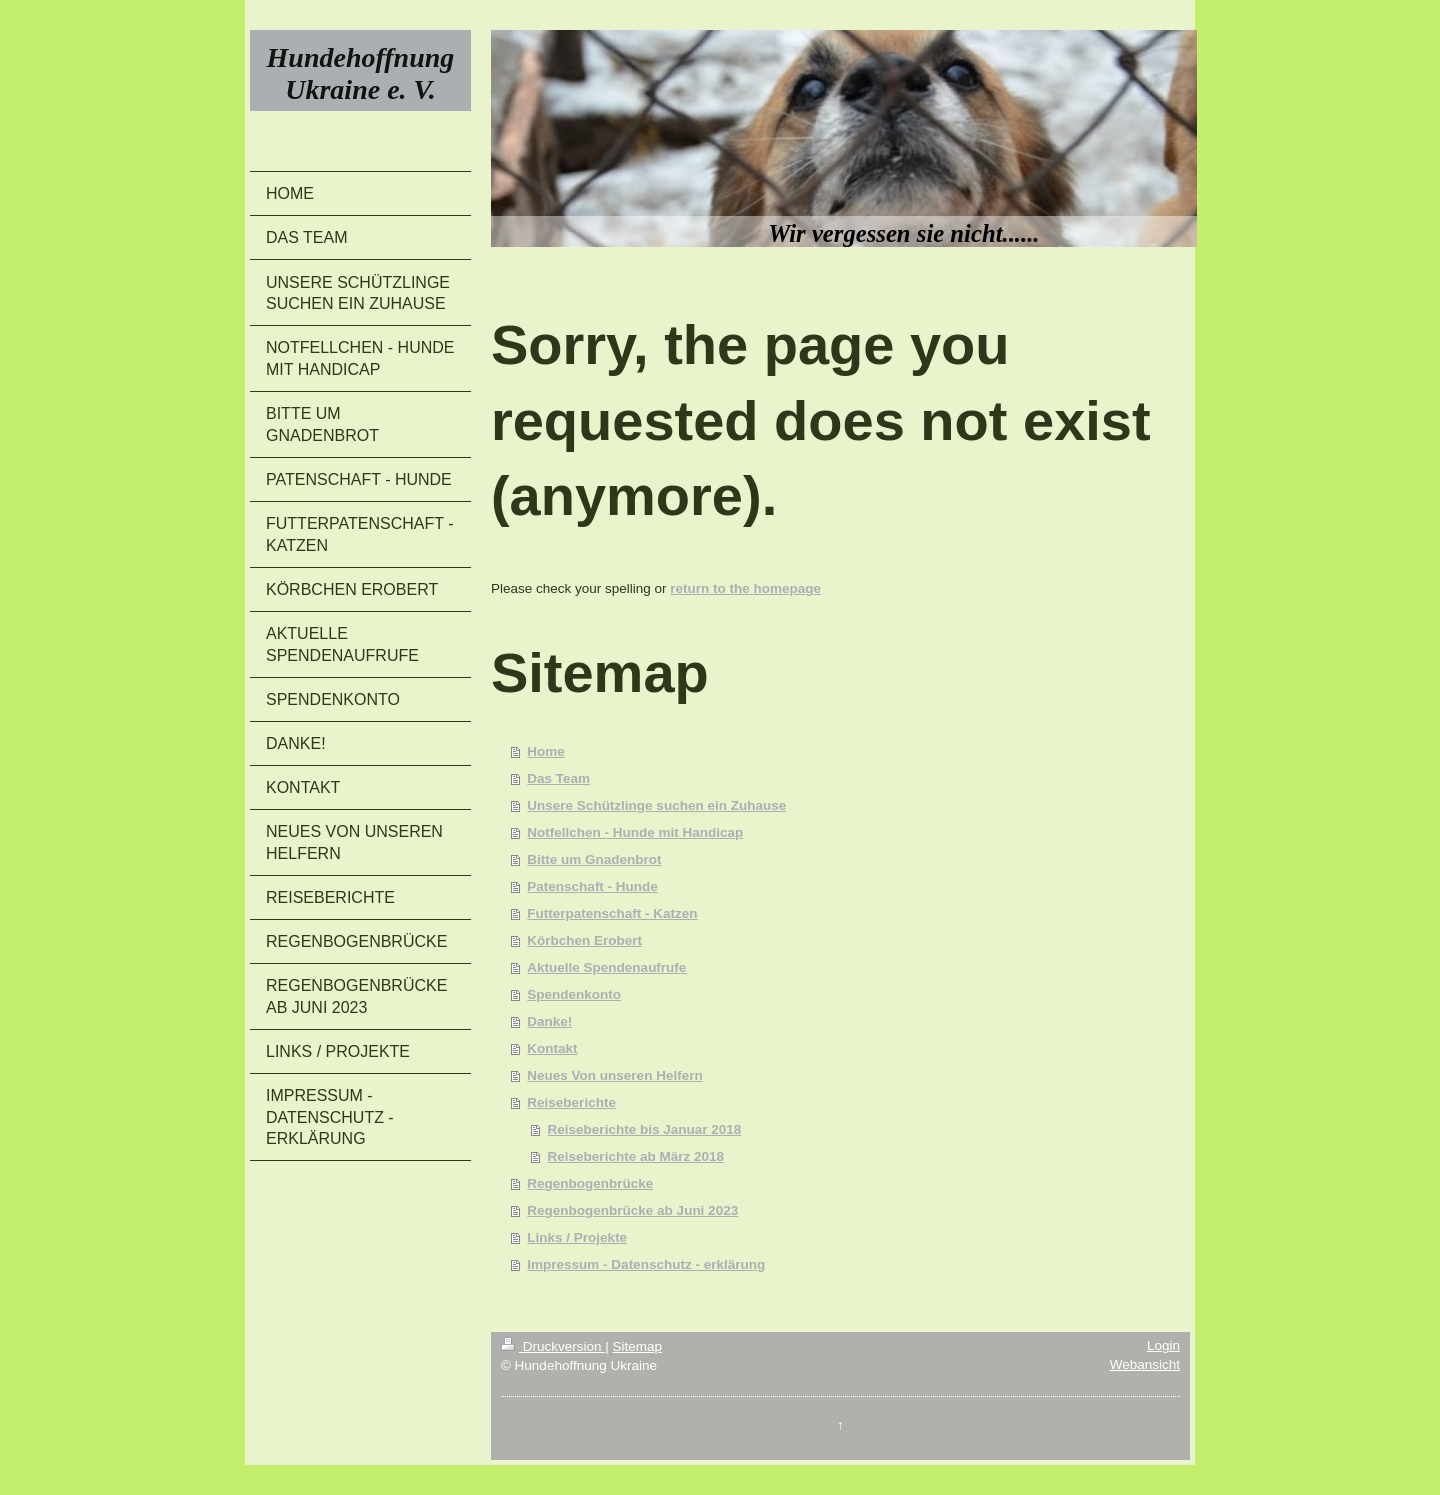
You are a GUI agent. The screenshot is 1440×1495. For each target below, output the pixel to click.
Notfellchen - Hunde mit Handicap (635, 832)
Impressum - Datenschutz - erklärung (646, 1264)
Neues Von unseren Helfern (614, 1075)
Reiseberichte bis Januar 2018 (645, 1129)
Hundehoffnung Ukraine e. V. (361, 73)
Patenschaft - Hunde (592, 886)
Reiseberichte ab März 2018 (636, 1156)
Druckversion (553, 1346)
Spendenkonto (574, 994)
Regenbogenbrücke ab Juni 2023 (632, 1210)
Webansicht (1145, 1364)
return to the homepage (745, 588)
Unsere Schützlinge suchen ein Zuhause (656, 805)
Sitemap (637, 1346)
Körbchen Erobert (584, 940)
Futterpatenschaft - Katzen (612, 913)
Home (546, 751)
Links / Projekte (577, 1237)
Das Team (558, 778)
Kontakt (552, 1048)
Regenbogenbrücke (590, 1183)
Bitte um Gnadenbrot (594, 859)
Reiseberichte (571, 1102)
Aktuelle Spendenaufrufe (606, 967)
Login (1163, 1345)
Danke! (549, 1021)
